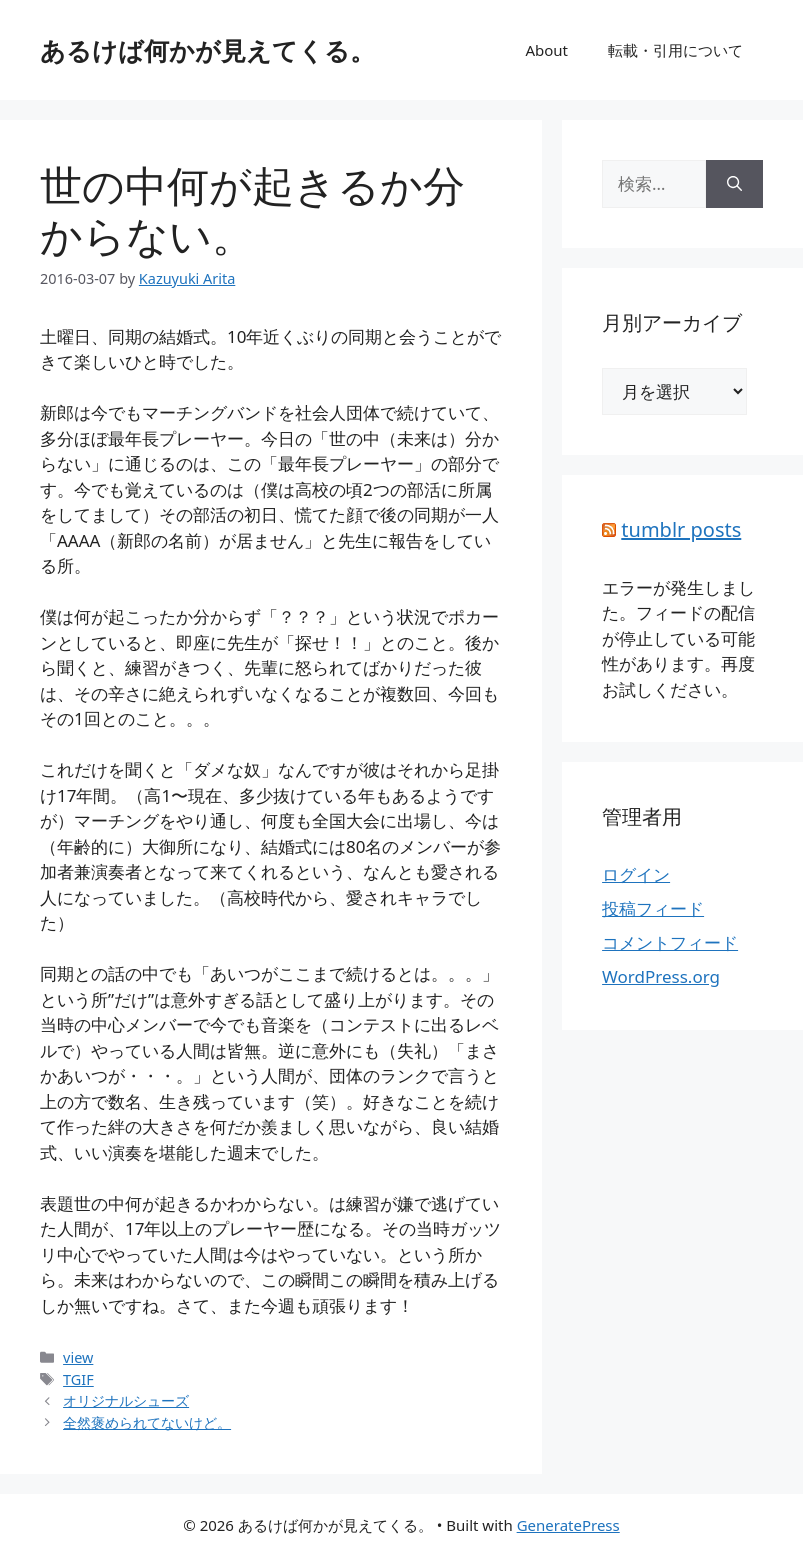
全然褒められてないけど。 (147, 1422)
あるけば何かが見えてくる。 (207, 50)
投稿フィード (653, 908)
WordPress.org (661, 976)
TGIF (78, 1379)
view (78, 1357)
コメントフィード (670, 942)
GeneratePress (568, 1525)
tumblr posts (681, 529)
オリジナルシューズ (126, 1400)
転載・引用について (675, 50)
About (546, 50)
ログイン (636, 874)
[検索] (734, 184)
